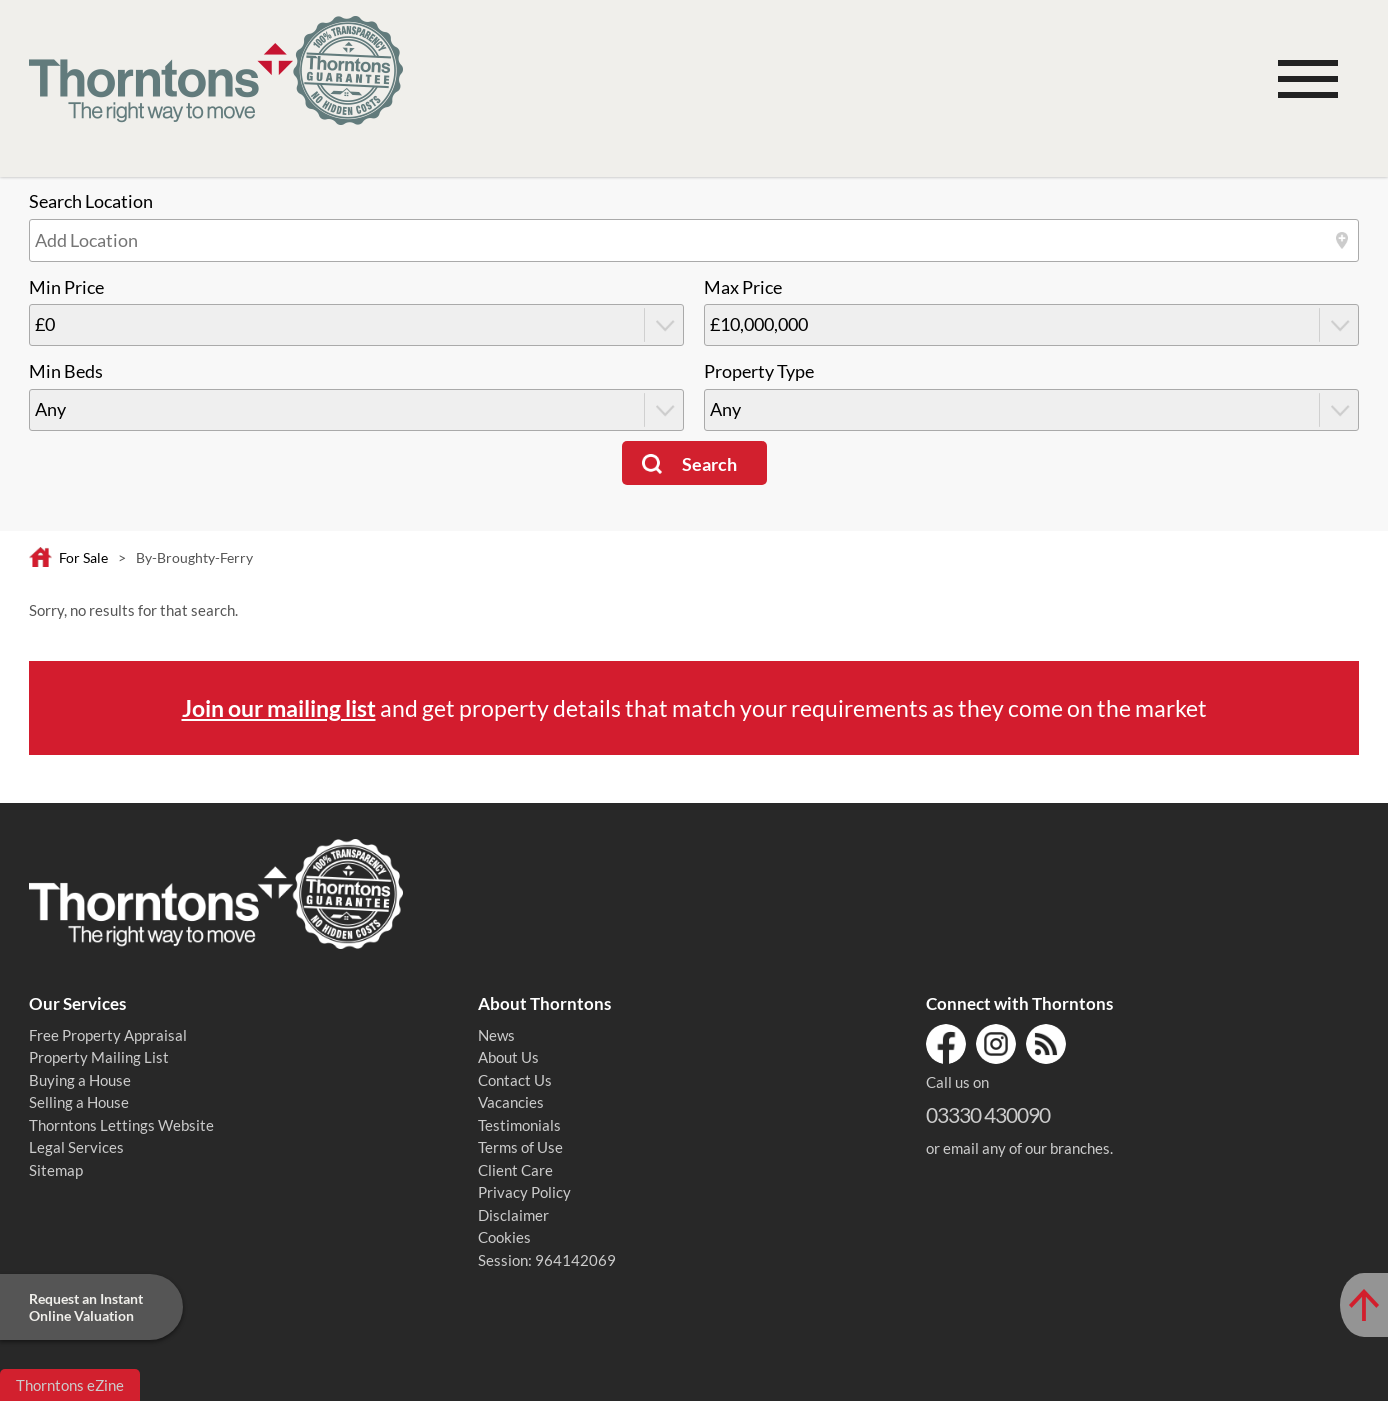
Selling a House (79, 1102)
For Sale (83, 557)
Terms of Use (520, 1147)
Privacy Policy (524, 1192)
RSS (1046, 1044)
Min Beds (66, 371)
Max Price (743, 287)
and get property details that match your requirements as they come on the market (694, 708)
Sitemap (56, 1170)
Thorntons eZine (70, 1385)
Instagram (996, 1044)
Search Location (91, 201)
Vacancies (511, 1102)
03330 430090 (988, 1114)
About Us (508, 1057)
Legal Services (76, 1147)
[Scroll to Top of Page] (1364, 1305)
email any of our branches (1026, 1148)
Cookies (504, 1237)
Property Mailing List (99, 1057)
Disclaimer (513, 1215)
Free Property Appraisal (108, 1035)
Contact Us (515, 1080)
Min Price (66, 287)
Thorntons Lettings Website (121, 1125)
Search (709, 464)
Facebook (946, 1044)
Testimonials (519, 1125)
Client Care (515, 1170)
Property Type (759, 371)
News (496, 1035)
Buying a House (80, 1080)
